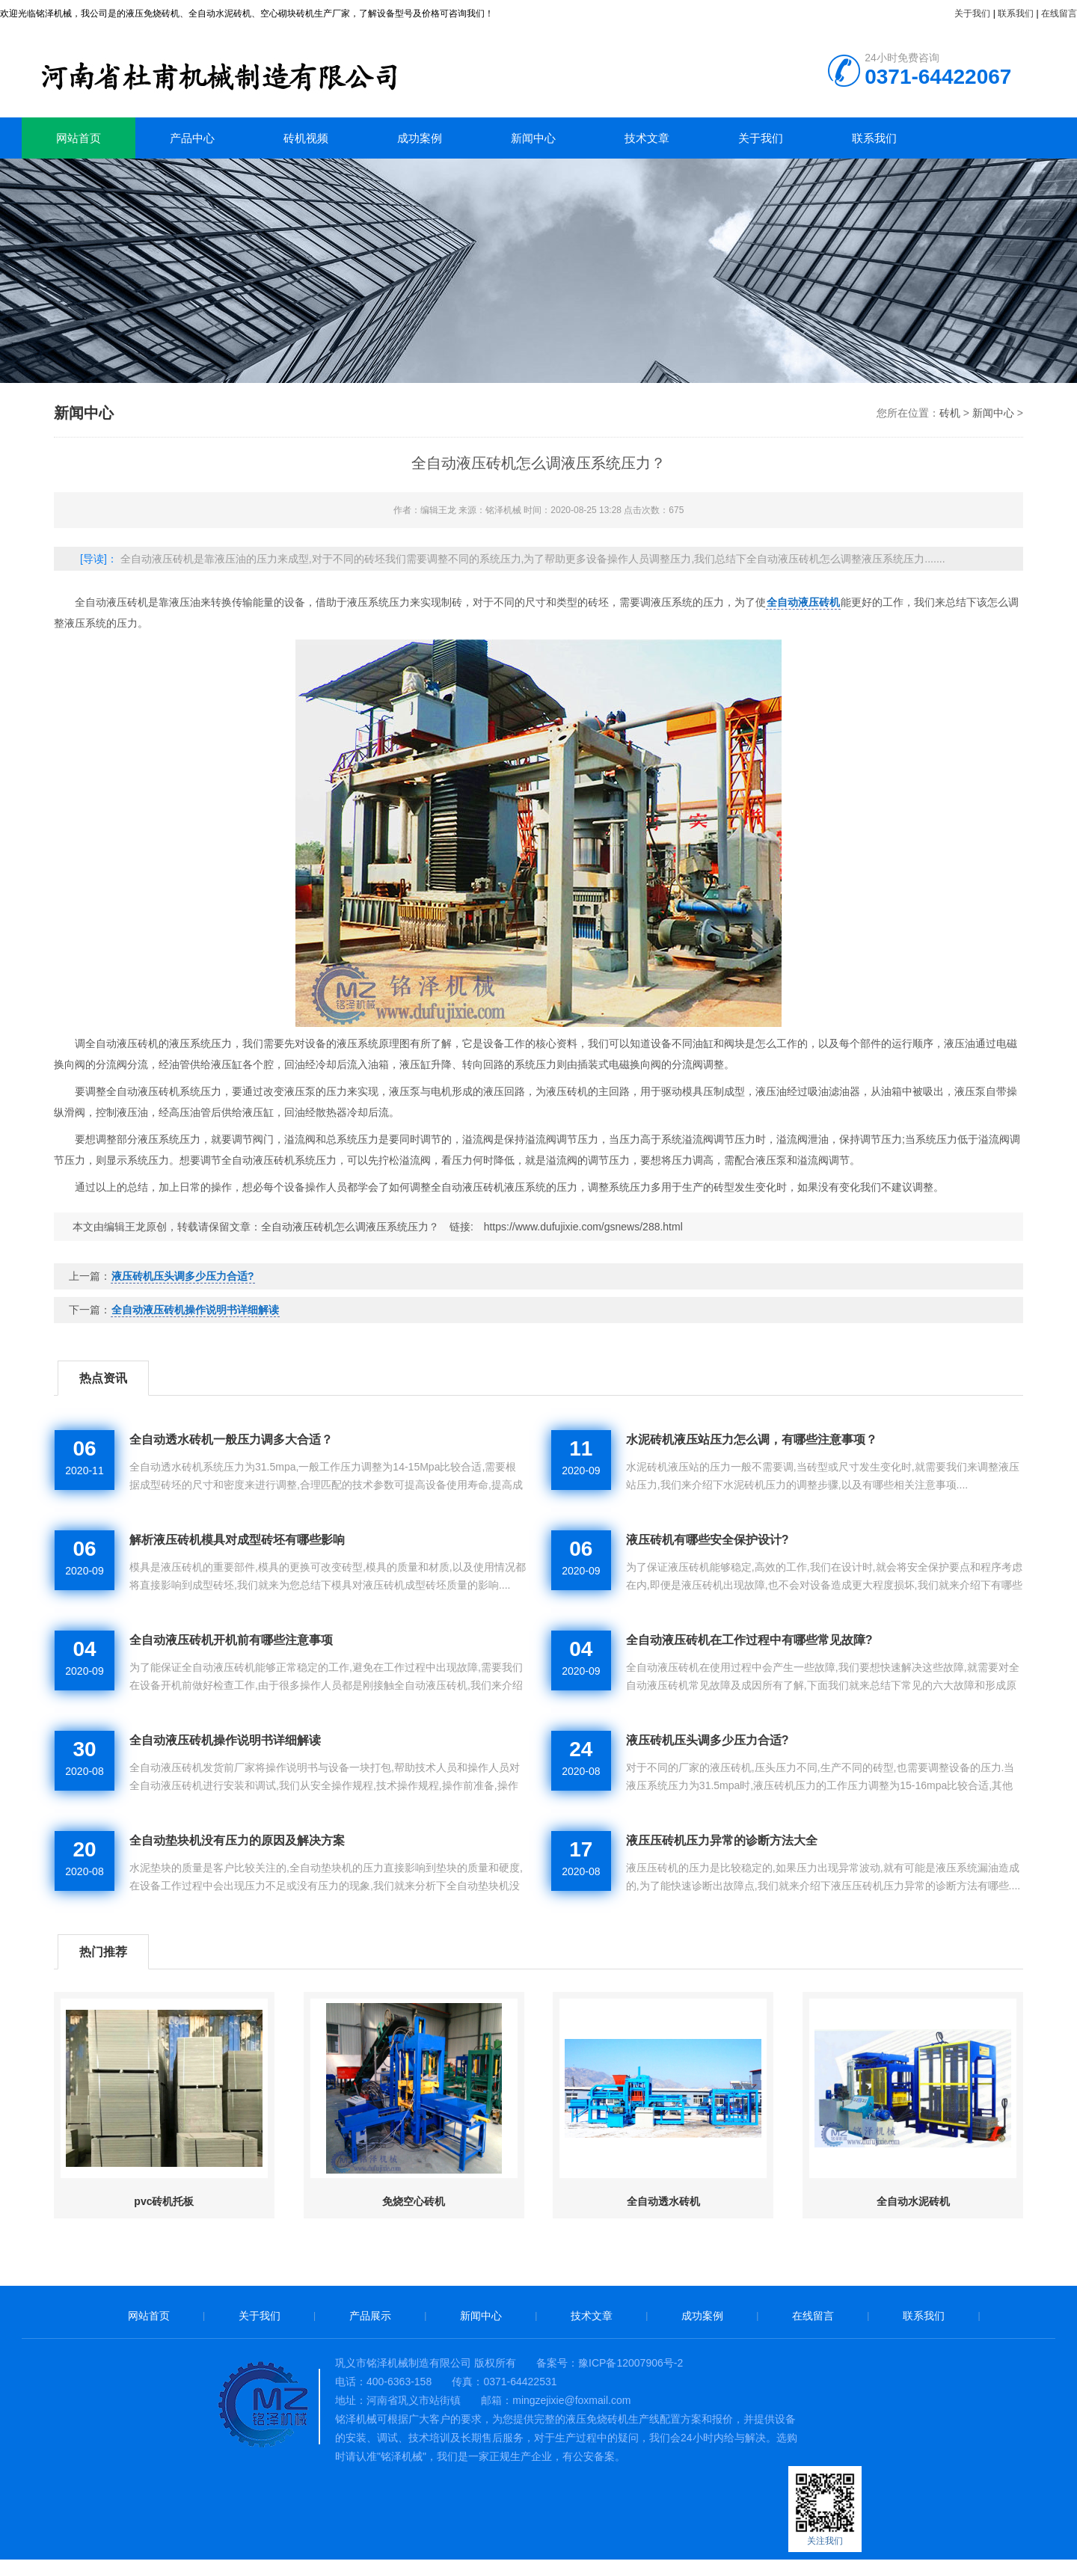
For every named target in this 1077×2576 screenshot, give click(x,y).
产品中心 (192, 138)
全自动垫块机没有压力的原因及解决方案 (237, 1840)
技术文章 (647, 138)
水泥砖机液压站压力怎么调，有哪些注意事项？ (751, 1439)
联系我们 (1016, 13)
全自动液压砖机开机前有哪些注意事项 (231, 1640)
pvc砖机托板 (164, 2201)
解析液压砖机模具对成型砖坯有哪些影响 (237, 1539)
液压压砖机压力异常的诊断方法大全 (721, 1840)
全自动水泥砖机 (913, 2201)
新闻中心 (533, 138)
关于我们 (972, 13)
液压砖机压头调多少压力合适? (182, 1276)
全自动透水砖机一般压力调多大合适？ (231, 1439)
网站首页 (78, 138)
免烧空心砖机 (413, 2201)
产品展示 (370, 2316)
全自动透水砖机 (663, 2201)
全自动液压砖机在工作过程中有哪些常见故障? (749, 1640)
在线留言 (1059, 13)
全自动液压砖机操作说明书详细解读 (195, 1310)
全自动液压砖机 (803, 602)
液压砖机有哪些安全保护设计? (707, 1539)
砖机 (261, 71)
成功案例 (419, 138)
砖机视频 (305, 138)
